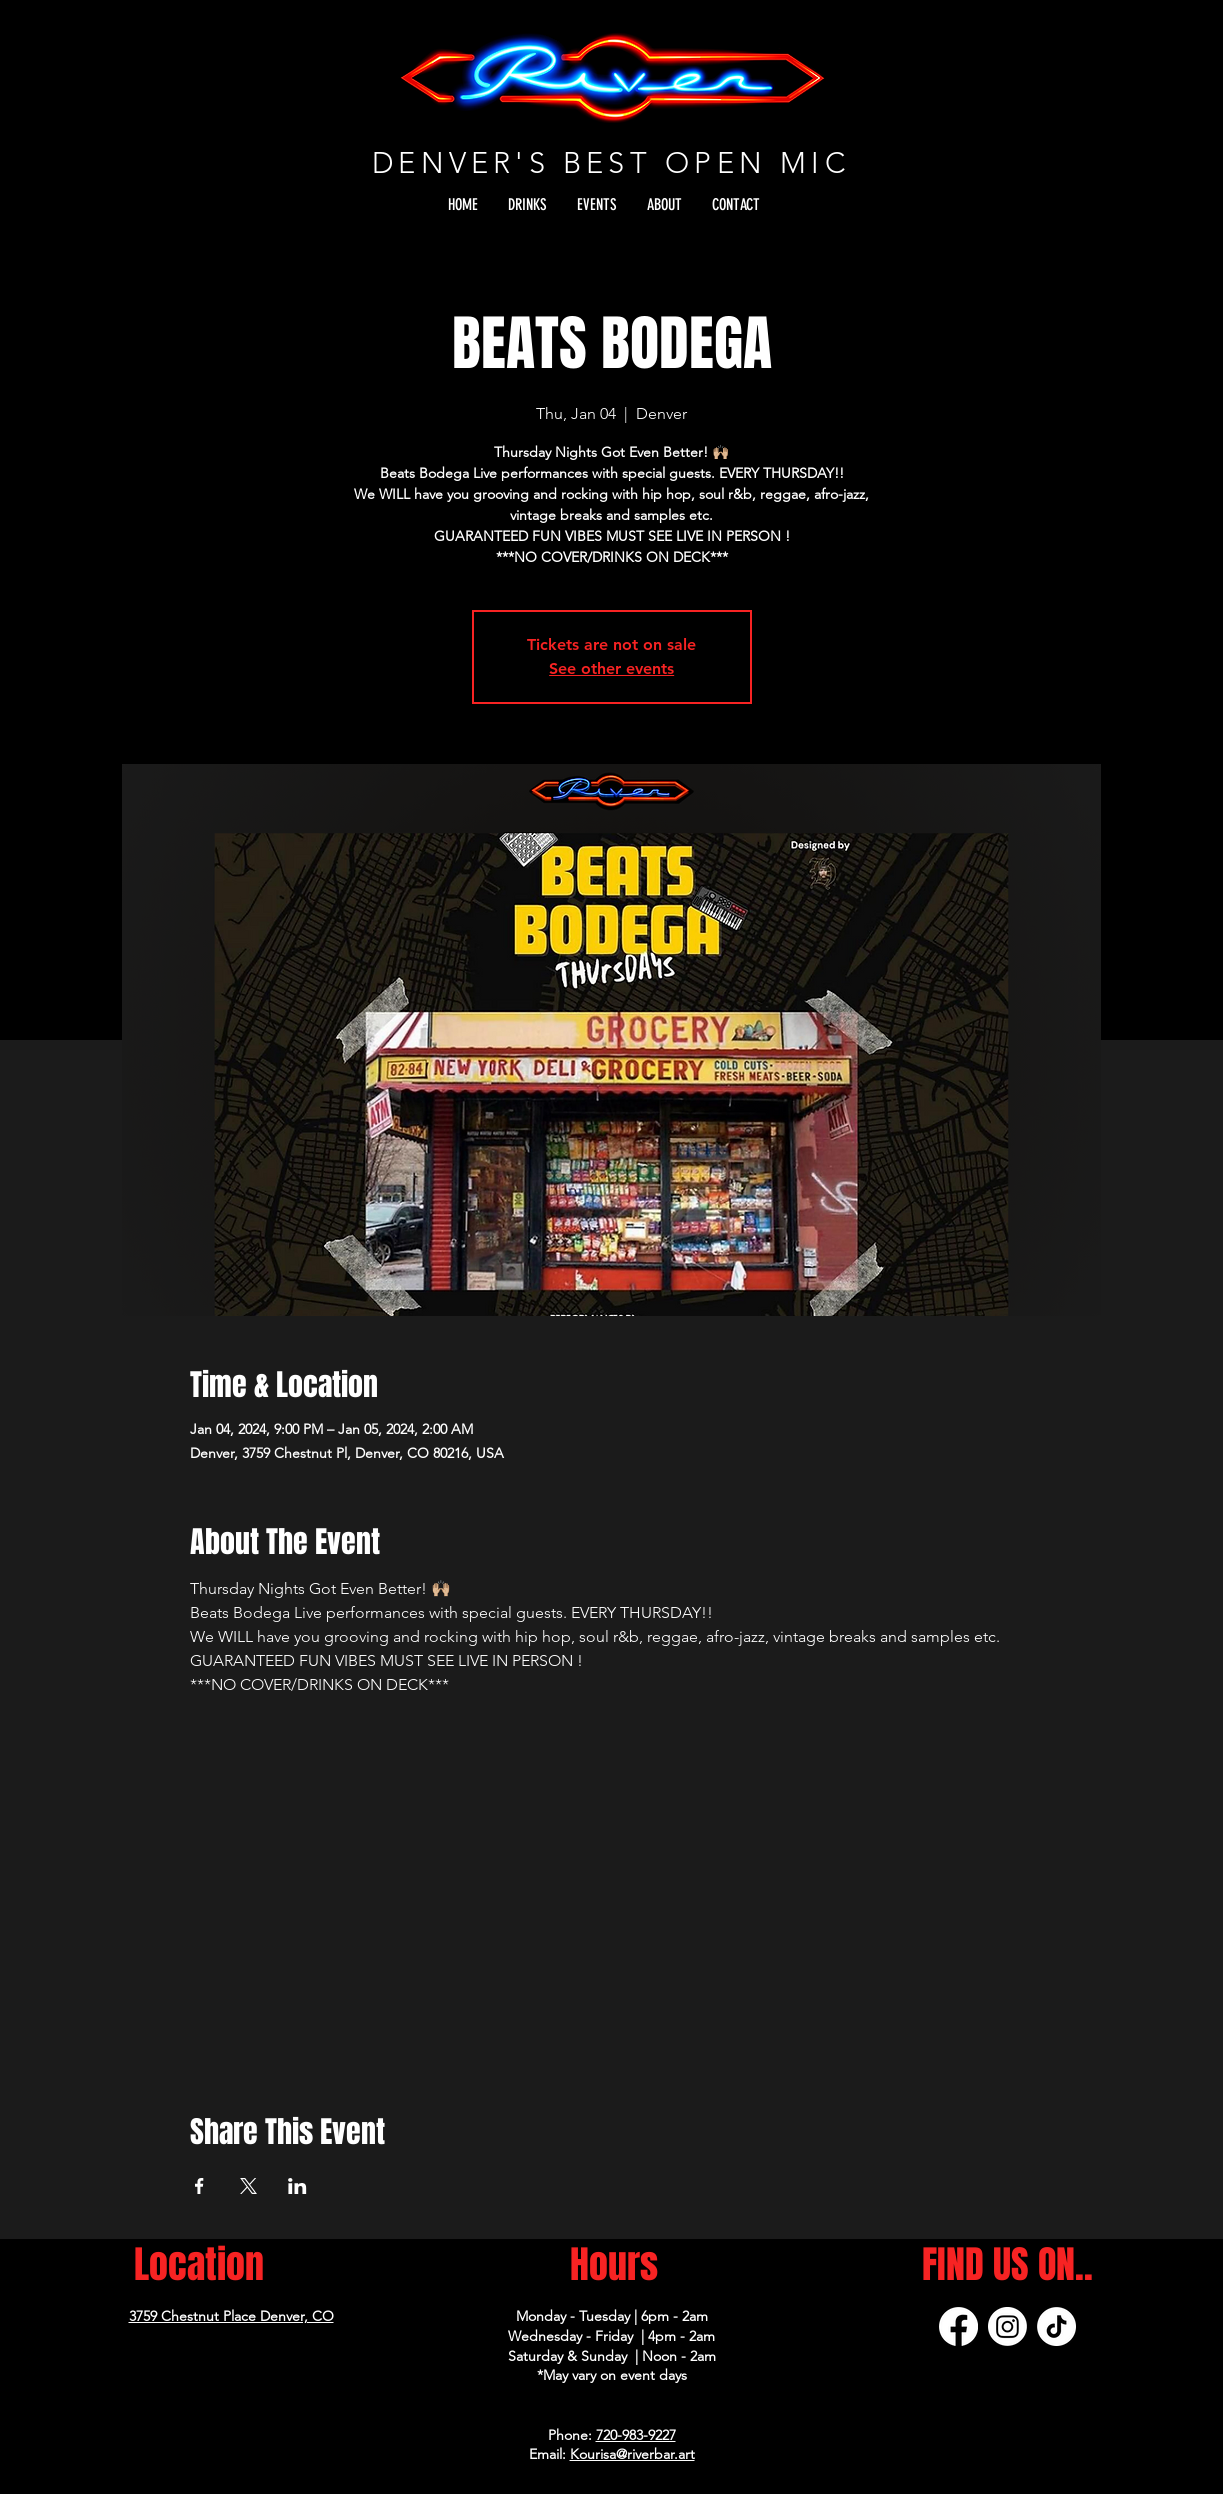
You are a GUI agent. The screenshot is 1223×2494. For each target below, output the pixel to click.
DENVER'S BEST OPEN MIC (611, 162)
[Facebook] (958, 2326)
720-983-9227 (636, 2435)
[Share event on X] (248, 2186)
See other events (611, 668)
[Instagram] (1007, 2326)
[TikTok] (1056, 2326)
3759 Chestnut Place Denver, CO (231, 2316)
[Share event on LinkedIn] (297, 2186)
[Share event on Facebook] (199, 2186)
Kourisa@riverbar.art (632, 2454)
